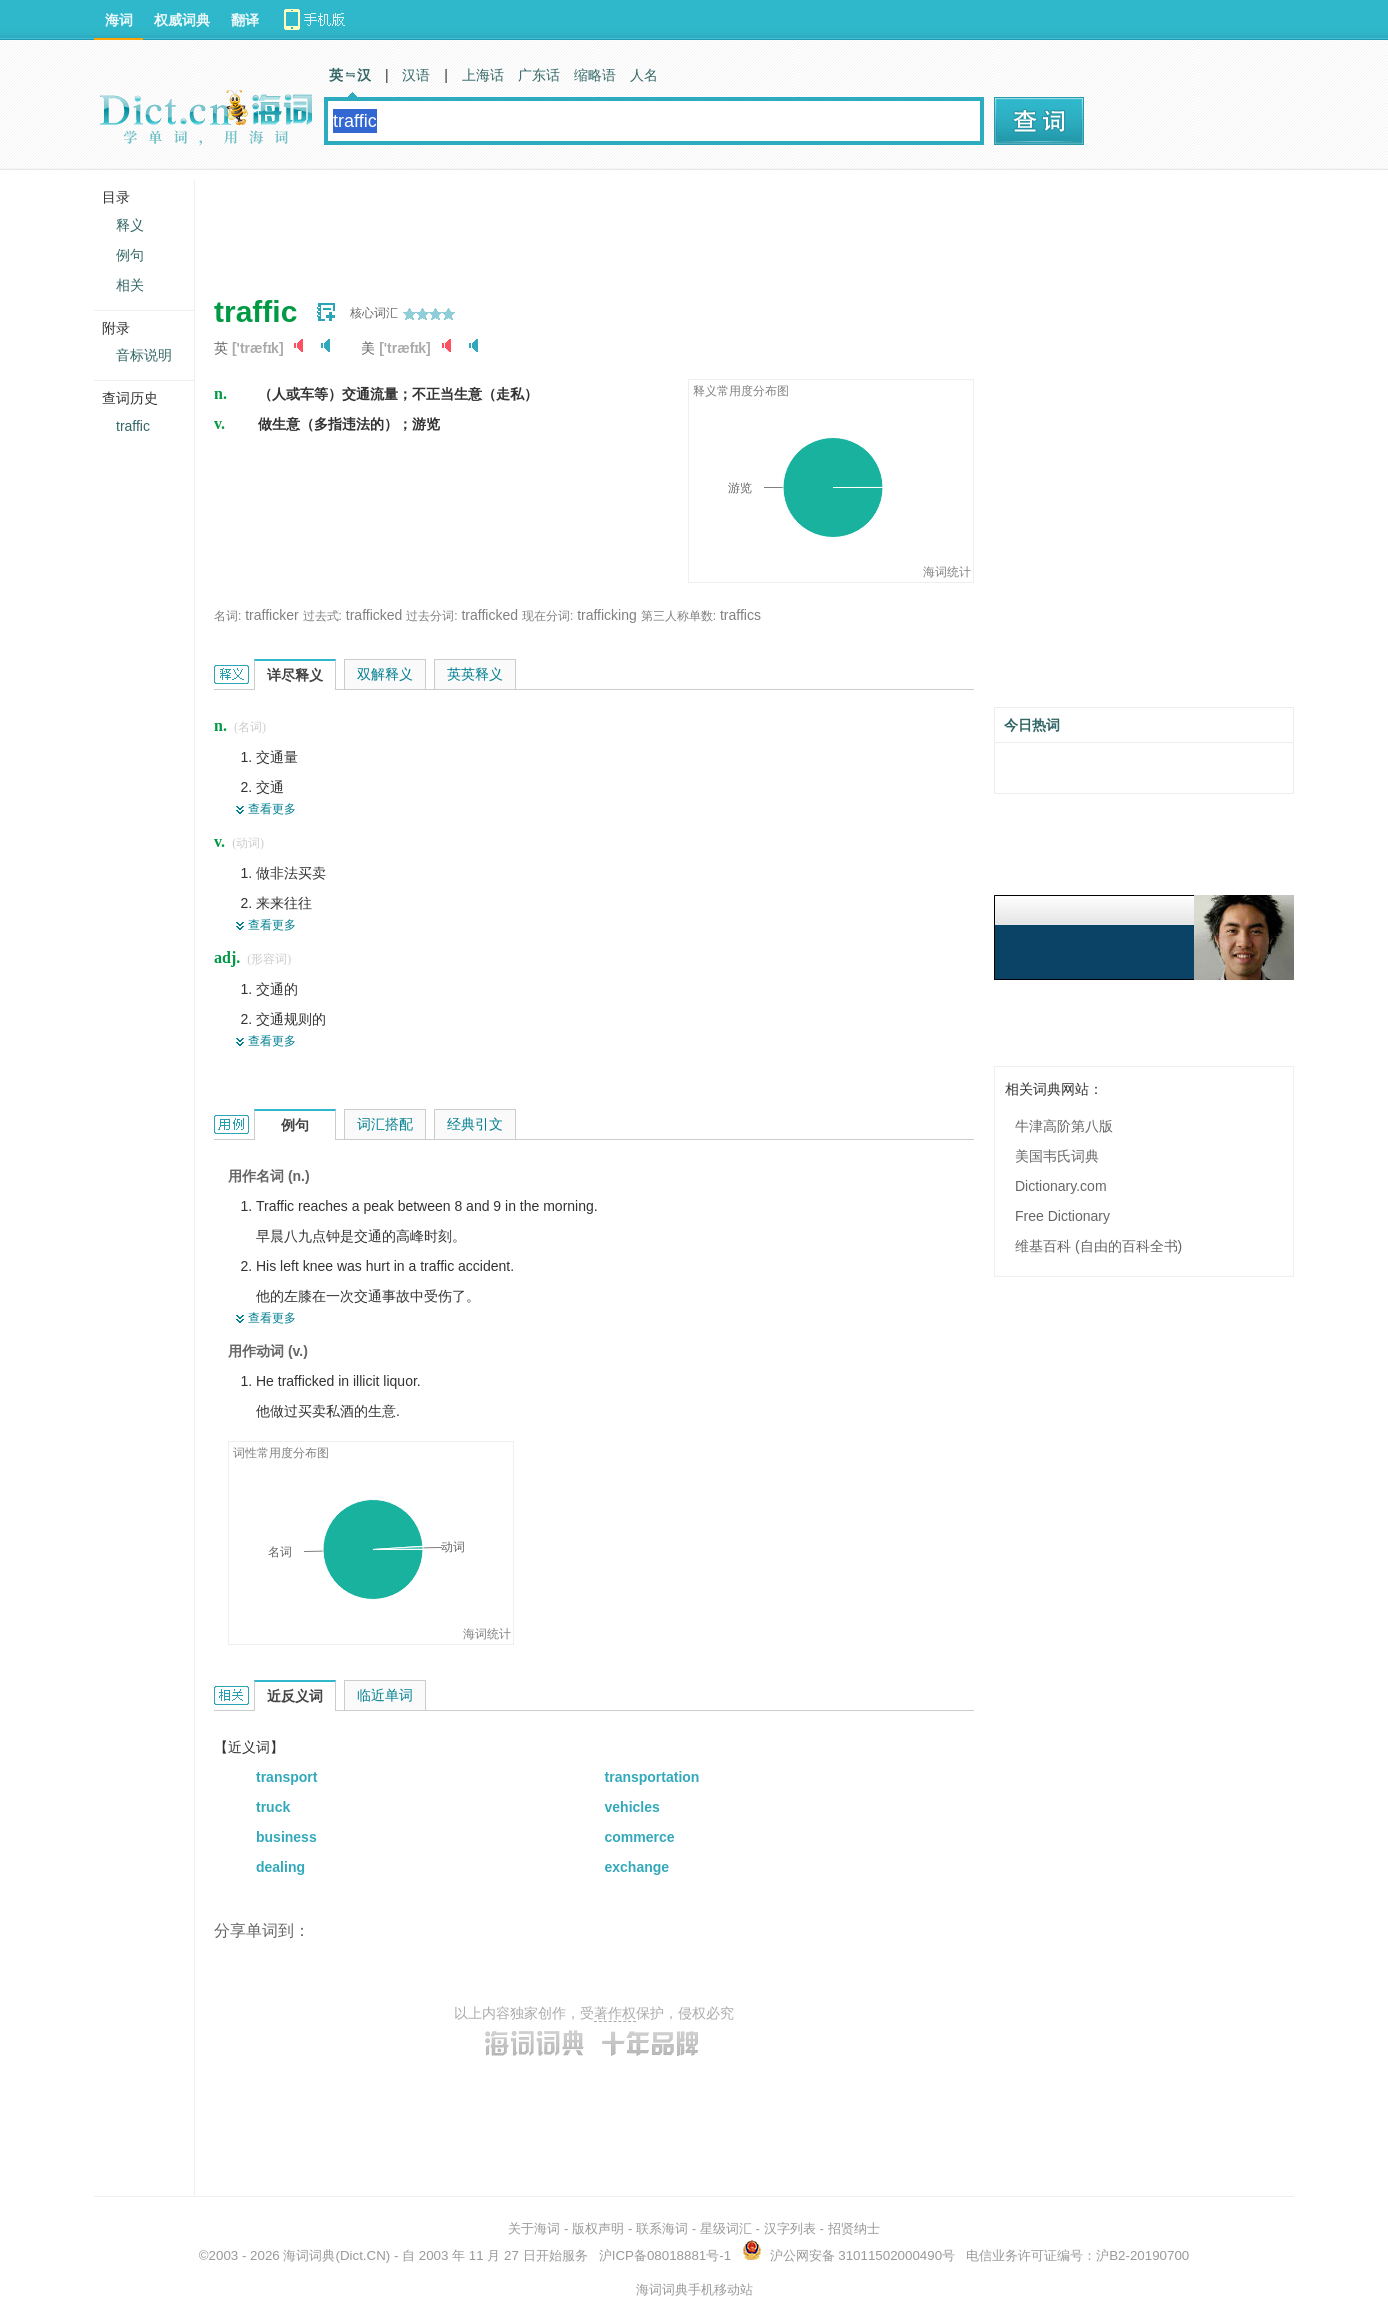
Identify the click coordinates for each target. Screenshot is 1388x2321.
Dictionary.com (1061, 1186)
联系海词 (662, 2228)
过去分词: (431, 616)
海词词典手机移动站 (694, 2289)
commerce (640, 1837)
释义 (130, 225)
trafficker (271, 615)
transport (286, 1777)
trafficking (607, 615)
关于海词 (534, 2228)
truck (273, 1807)
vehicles (632, 1807)
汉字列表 (790, 2228)
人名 (644, 75)
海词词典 (309, 2255)
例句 (130, 255)
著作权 (615, 2013)
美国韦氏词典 (1057, 1156)
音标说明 (144, 355)
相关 (130, 285)
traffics (740, 615)
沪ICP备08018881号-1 (665, 2255)
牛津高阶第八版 (1064, 1126)
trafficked (374, 615)
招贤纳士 (854, 2228)
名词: (227, 616)
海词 (119, 20)
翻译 (245, 20)
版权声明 (598, 2228)
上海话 (483, 75)
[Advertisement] (578, 225)
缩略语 (595, 75)
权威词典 (182, 20)
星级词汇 (726, 2228)
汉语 (416, 75)
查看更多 (272, 809)
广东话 (539, 75)
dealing (280, 1867)
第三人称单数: (678, 616)
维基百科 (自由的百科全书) (1098, 1246)
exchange (637, 1867)
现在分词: (547, 616)
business (286, 1837)
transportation (652, 1777)
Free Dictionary (1062, 1216)
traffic (133, 426)
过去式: (322, 616)
